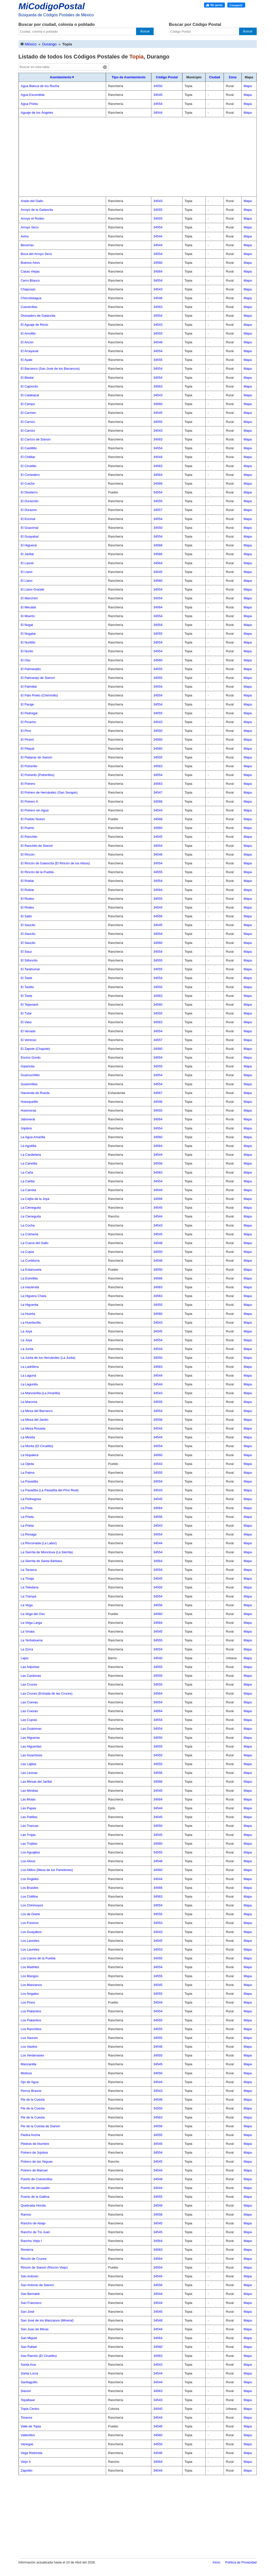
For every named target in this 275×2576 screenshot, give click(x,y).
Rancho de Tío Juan (35, 2232)
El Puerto (27, 828)
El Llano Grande (32, 589)
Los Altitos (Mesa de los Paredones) (47, 1870)
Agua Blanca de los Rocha (40, 86)
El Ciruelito (29, 466)
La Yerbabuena (32, 1640)
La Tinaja (27, 1578)
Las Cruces (29, 1684)
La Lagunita (29, 1384)
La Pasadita (29, 1481)
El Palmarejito (31, 669)
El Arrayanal (29, 351)
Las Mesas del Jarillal (36, 1781)
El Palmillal (29, 686)
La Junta (27, 1349)
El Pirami (27, 739)
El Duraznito (30, 501)
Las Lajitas (28, 1764)
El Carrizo (28, 422)
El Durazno (29, 510)
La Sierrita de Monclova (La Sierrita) (47, 1552)
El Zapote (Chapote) (35, 1049)
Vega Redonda (31, 2453)
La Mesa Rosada (33, 1428)
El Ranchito (29, 837)
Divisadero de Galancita (38, 315)
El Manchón (29, 598)
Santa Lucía (29, 2373)
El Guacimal (29, 528)
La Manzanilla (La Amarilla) (40, 1393)
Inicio (216, 2562)
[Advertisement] (137, 157)
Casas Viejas (30, 271)
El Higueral (29, 545)
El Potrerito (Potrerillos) (37, 775)
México (28, 43)
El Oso (26, 660)
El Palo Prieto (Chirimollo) (39, 695)
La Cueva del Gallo (35, 1243)
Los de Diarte (30, 1914)
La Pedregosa (31, 1499)
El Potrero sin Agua (35, 810)
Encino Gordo (31, 1057)
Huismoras (28, 1110)
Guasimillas (29, 1084)
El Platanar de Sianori (36, 757)
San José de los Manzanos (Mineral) (47, 2320)
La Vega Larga (31, 1623)
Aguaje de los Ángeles (37, 112)
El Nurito (27, 651)
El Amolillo (28, 333)
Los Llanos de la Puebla (38, 1958)
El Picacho (28, 722)
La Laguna (28, 1375)
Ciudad (214, 77)
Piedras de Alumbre (35, 2144)
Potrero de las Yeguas (37, 2161)
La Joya (26, 1331)
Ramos (26, 2214)
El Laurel (27, 563)
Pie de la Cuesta (33, 2099)
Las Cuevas (29, 1702)
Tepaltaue (28, 2400)
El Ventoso (28, 1040)
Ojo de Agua (30, 2082)
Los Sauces (29, 2038)
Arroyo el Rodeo (32, 218)
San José (27, 2311)
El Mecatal (28, 607)
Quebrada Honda (33, 2205)
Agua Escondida (33, 95)
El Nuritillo (28, 642)
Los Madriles (30, 1967)
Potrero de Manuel (34, 2170)
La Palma (28, 1472)
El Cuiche (28, 483)
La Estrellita (29, 1278)
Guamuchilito (30, 1075)
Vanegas (27, 2444)
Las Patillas (29, 1817)
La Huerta (28, 1314)
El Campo (28, 404)
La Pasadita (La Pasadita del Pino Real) (50, 1490)
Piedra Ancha (30, 2135)
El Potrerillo (29, 766)
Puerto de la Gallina (35, 2197)
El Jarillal (27, 554)
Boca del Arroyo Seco (36, 254)
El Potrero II (29, 801)
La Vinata (28, 1631)
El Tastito (27, 987)
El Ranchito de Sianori (37, 846)
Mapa (248, 86)
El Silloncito (29, 960)
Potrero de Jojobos (34, 2152)
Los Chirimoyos (32, 1905)
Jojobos (26, 1128)
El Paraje (27, 704)
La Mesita (28, 1437)
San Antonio (29, 2276)
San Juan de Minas (35, 2329)
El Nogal (27, 625)
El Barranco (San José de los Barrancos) (50, 368)
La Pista (27, 1508)
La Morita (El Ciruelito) (37, 1446)
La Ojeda (27, 1464)
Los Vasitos (29, 2046)
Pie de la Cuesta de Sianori (40, 2126)
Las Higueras (30, 1738)
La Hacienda (30, 1287)
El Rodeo (27, 898)
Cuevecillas (29, 307)
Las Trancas (30, 1826)
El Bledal (27, 377)
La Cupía (27, 1252)
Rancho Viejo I (31, 2241)
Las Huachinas (31, 1755)
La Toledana (30, 1587)
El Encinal (28, 519)
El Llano (27, 572)
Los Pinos (28, 2002)
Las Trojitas (29, 1843)
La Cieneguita (31, 1207)
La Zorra (27, 1649)
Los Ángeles (30, 1879)
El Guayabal (30, 536)
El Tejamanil (29, 1004)
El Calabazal (30, 395)
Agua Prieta (29, 104)
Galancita (28, 1066)
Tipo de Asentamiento (128, 77)
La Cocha (28, 1225)
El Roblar (27, 881)
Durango (49, 44)
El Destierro (29, 492)
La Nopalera (30, 1455)
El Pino (26, 731)
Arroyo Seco (30, 227)
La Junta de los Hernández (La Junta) (48, 1358)
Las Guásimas (31, 1728)
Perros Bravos (31, 2091)
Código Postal (167, 77)
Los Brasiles (30, 1888)
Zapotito (27, 2470)
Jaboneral (28, 1119)
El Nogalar (28, 633)
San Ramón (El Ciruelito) (39, 2356)
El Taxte (26, 996)
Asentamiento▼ (62, 77)
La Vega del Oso (33, 1614)
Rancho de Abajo (33, 2223)
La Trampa (28, 1596)
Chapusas (28, 289)
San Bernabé (30, 2294)
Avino (25, 236)
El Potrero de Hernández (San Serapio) (49, 792)
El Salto (26, 916)
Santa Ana (28, 2364)
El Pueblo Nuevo (33, 819)
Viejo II (26, 2462)
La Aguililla (28, 1146)
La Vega (27, 1605)
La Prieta (27, 1517)
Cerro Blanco (30, 280)
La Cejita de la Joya (35, 1199)
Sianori (26, 2391)
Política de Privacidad (240, 2562)
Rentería (27, 2249)
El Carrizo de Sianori (36, 439)
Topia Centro (30, 2409)
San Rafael (29, 2347)
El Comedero (30, 475)
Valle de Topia (31, 2426)
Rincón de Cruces (34, 2259)
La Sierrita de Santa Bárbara (41, 1561)
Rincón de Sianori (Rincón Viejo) (44, 2267)
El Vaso (26, 1022)
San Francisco (31, 2303)
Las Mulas (28, 1799)
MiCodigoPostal (52, 6)
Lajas (25, 1658)
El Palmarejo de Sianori (38, 678)
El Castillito (29, 448)
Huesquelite (29, 1102)
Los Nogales (30, 1993)
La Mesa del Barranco (37, 1411)
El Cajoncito (29, 386)
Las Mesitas (29, 1790)
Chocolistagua (31, 298)
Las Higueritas (31, 1746)
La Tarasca (29, 1570)
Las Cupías (29, 1720)
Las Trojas (28, 1835)
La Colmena (29, 1234)
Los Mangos (30, 1976)
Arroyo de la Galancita (37, 210)
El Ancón (27, 342)
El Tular (26, 1013)
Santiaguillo (29, 2382)
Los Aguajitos (30, 1852)
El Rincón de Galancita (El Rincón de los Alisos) (55, 863)
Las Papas (28, 1808)
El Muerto (28, 616)
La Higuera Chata (33, 1296)
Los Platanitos (31, 2011)
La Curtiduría (30, 1260)
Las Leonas (29, 1773)
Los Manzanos (31, 1985)
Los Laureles (30, 1941)
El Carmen (28, 413)
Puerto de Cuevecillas (36, 2179)
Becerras (27, 245)
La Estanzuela (31, 1269)
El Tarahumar (30, 969)
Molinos (26, 2073)
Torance (26, 2417)
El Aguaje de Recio (34, 325)
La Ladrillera (30, 1367)
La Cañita (28, 1181)
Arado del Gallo (32, 201)
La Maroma (29, 1402)
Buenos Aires (30, 263)
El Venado (28, 1031)
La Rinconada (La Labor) (39, 1543)
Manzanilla (28, 2064)
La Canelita (29, 1163)
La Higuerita (29, 1305)
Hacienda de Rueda (35, 1093)
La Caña (27, 1172)
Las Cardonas (31, 1676)
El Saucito (28, 925)
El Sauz (26, 951)
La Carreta (28, 1190)
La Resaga (29, 1534)
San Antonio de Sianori (37, 2285)
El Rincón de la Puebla (37, 872)
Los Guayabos (31, 1932)
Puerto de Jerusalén (35, 2188)
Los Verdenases (32, 2055)
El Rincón (28, 854)
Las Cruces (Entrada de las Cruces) (47, 1693)
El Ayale (27, 360)
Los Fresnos (30, 1923)
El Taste (26, 978)
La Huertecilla (31, 1322)
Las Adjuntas (30, 1667)
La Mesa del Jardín (35, 1420)
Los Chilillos (29, 1896)
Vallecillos (28, 2435)
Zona (232, 77)
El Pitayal (27, 748)
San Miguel (29, 2338)
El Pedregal (29, 713)
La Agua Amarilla (33, 1137)
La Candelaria (31, 1154)
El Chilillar (28, 457)
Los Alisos (28, 1861)
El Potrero (28, 784)
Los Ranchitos (31, 2029)
